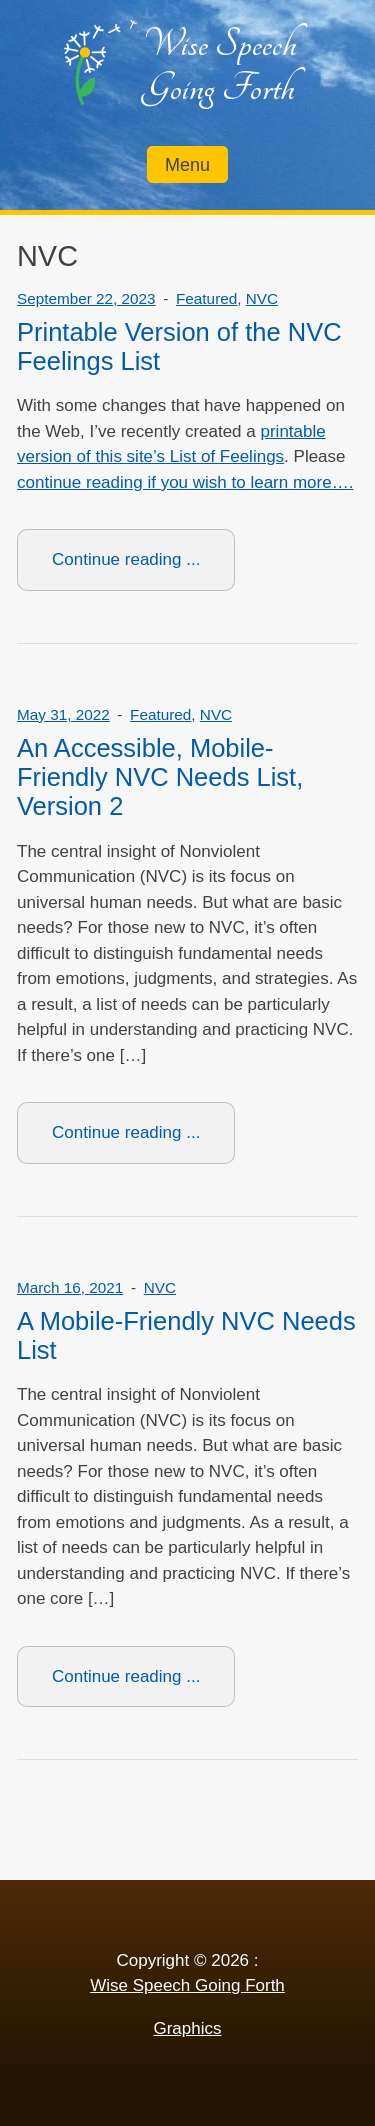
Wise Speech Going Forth (220, 66)
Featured (206, 298)
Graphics (187, 2028)
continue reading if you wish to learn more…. (185, 482)
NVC (262, 298)
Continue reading (143, 568)
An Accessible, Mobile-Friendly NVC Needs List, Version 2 (160, 777)
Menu (187, 165)
